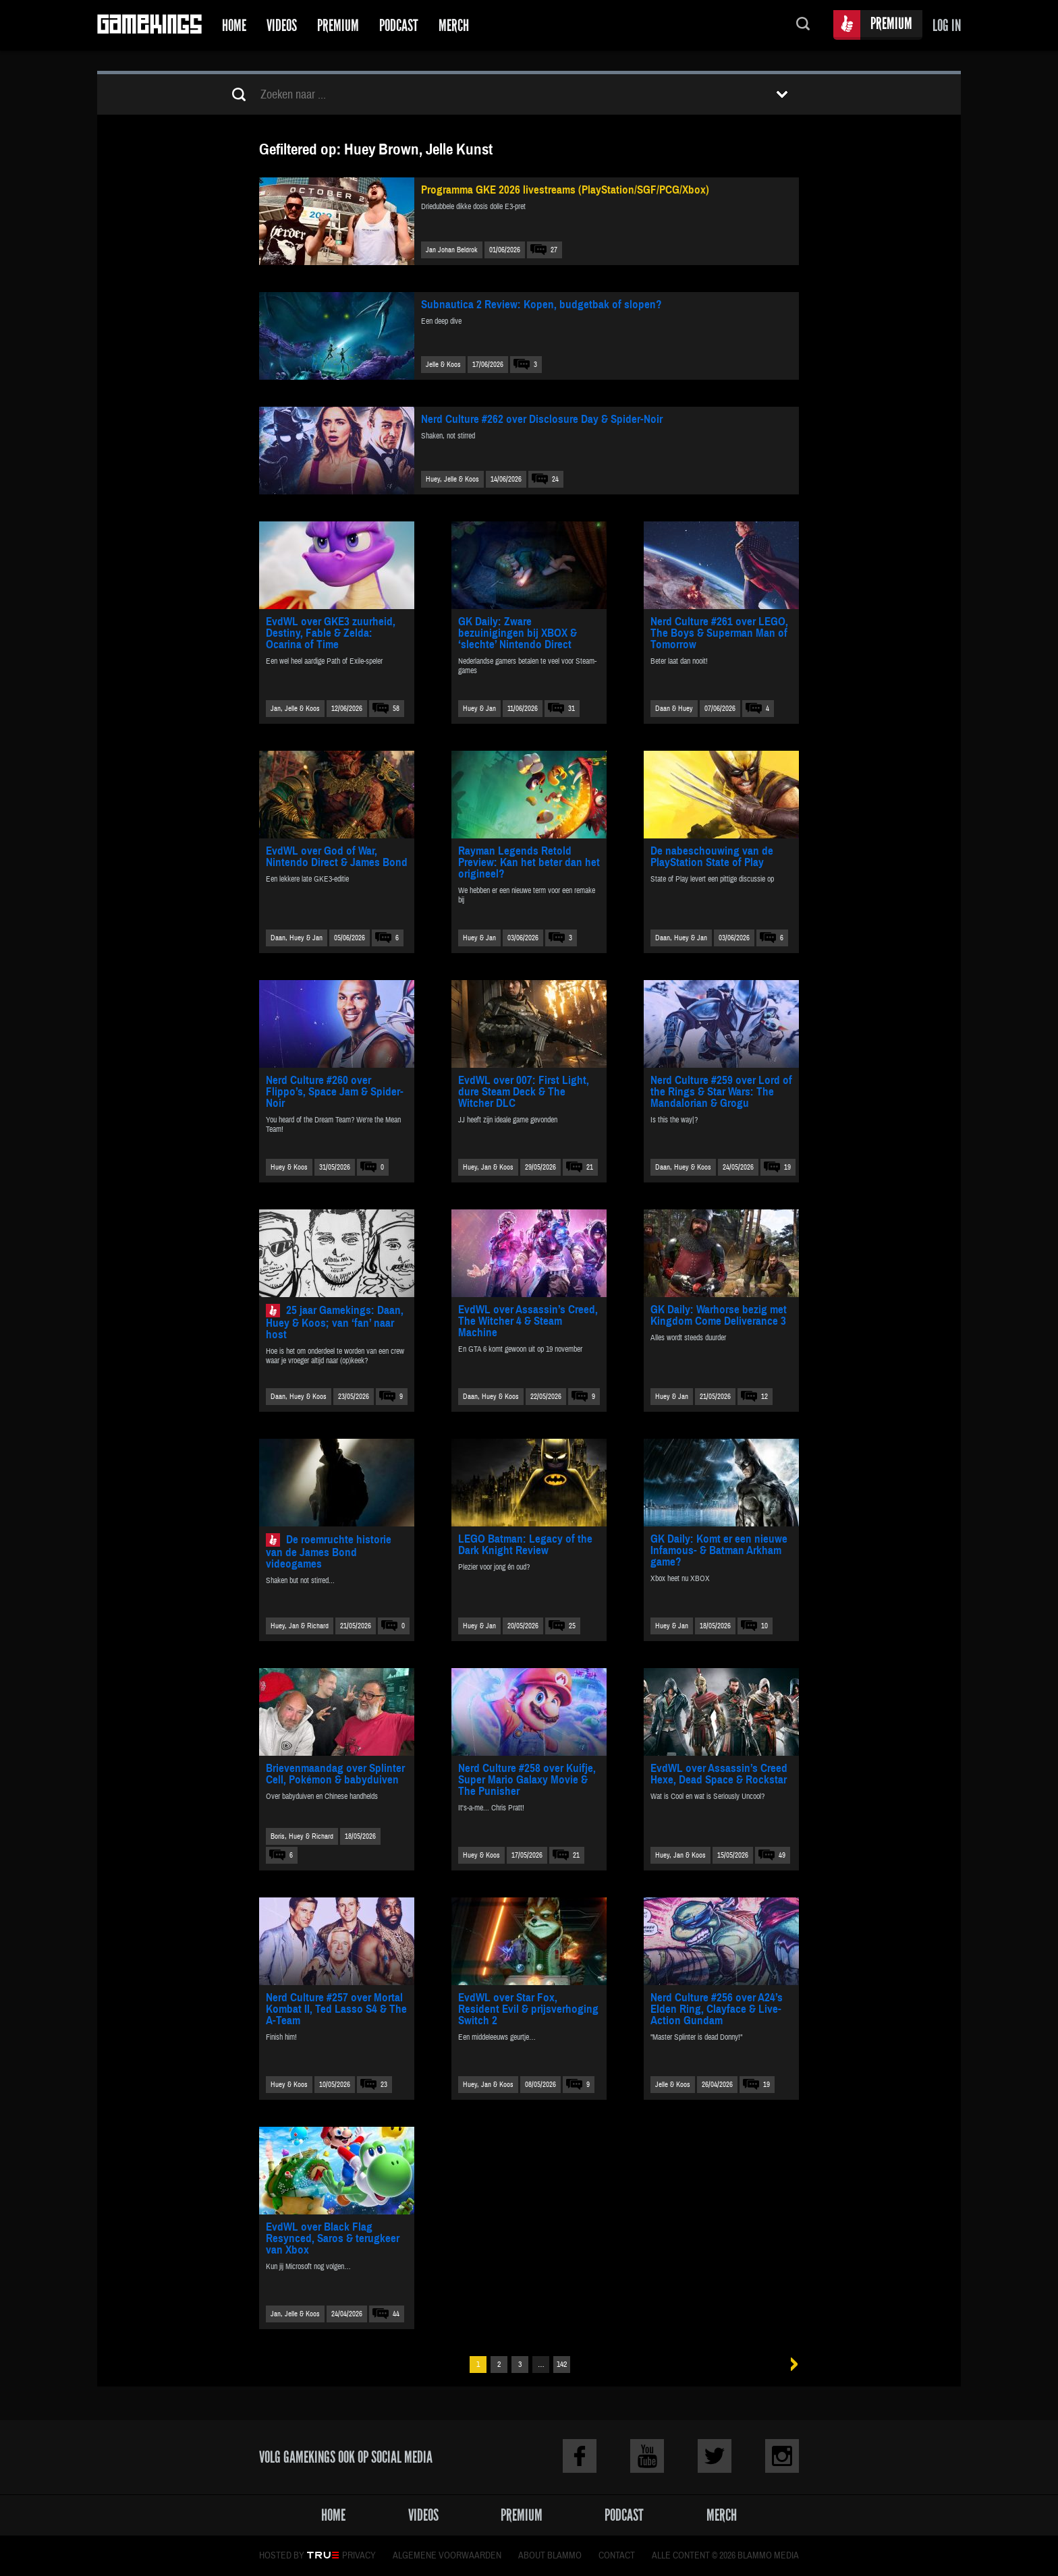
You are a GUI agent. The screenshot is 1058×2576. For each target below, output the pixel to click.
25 (572, 1626)
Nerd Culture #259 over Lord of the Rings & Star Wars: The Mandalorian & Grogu (721, 1091)
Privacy (359, 2556)
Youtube (647, 2456)
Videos (282, 25)
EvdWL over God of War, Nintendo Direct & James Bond (337, 856)
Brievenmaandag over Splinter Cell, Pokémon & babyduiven (335, 1774)
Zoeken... (803, 25)
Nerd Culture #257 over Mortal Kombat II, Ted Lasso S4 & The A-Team (336, 2009)
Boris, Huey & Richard (302, 1836)
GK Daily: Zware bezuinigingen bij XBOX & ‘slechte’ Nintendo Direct (517, 633)
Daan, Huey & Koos (683, 1167)
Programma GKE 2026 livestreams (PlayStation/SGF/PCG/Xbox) (565, 190)
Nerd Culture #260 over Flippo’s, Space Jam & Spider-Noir (334, 1091)
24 (555, 479)
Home (234, 25)
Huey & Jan (479, 709)
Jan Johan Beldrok (452, 250)
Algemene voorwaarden (447, 2556)
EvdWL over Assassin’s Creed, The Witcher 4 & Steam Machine (528, 1321)
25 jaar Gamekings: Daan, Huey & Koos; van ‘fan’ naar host (334, 1322)
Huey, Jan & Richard (300, 1626)
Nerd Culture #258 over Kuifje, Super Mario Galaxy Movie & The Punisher (527, 1779)
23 (384, 2085)
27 (554, 250)
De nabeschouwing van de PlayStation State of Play (711, 856)
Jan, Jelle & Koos (295, 709)
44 (396, 2314)
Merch (454, 25)
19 (787, 1167)
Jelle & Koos (443, 365)
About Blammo (550, 2556)
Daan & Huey (674, 709)
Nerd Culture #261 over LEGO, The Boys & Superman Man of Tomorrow (719, 633)
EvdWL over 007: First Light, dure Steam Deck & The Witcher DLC (523, 1091)
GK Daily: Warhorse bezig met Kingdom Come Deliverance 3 (718, 1315)
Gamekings (149, 25)
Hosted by (281, 2556)
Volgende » (789, 2364)
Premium (338, 25)
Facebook (579, 2456)
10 (764, 1626)
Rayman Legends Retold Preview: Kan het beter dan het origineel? (529, 862)
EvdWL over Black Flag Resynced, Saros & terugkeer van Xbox (332, 2238)
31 (571, 709)
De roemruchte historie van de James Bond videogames (328, 1552)
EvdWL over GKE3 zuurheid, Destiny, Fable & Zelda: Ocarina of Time (330, 633)
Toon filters (782, 94)
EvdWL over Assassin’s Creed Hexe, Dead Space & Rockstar (718, 1774)
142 (562, 2364)
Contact (616, 2556)
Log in (946, 25)
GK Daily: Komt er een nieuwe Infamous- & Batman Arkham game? (718, 1550)
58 (396, 709)
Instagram (782, 2456)
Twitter (714, 2456)
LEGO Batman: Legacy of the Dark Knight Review (525, 1544)
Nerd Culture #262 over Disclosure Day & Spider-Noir (542, 419)
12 (764, 1397)
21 (589, 1167)
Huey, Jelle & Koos (452, 479)
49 (782, 1855)
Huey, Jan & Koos (488, 1167)
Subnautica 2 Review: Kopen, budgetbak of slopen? (541, 304)
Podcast (398, 25)
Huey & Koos (289, 1167)
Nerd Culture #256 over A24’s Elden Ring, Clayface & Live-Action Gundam (716, 2009)
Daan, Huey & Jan (297, 938)
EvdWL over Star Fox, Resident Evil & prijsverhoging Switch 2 (528, 2009)
